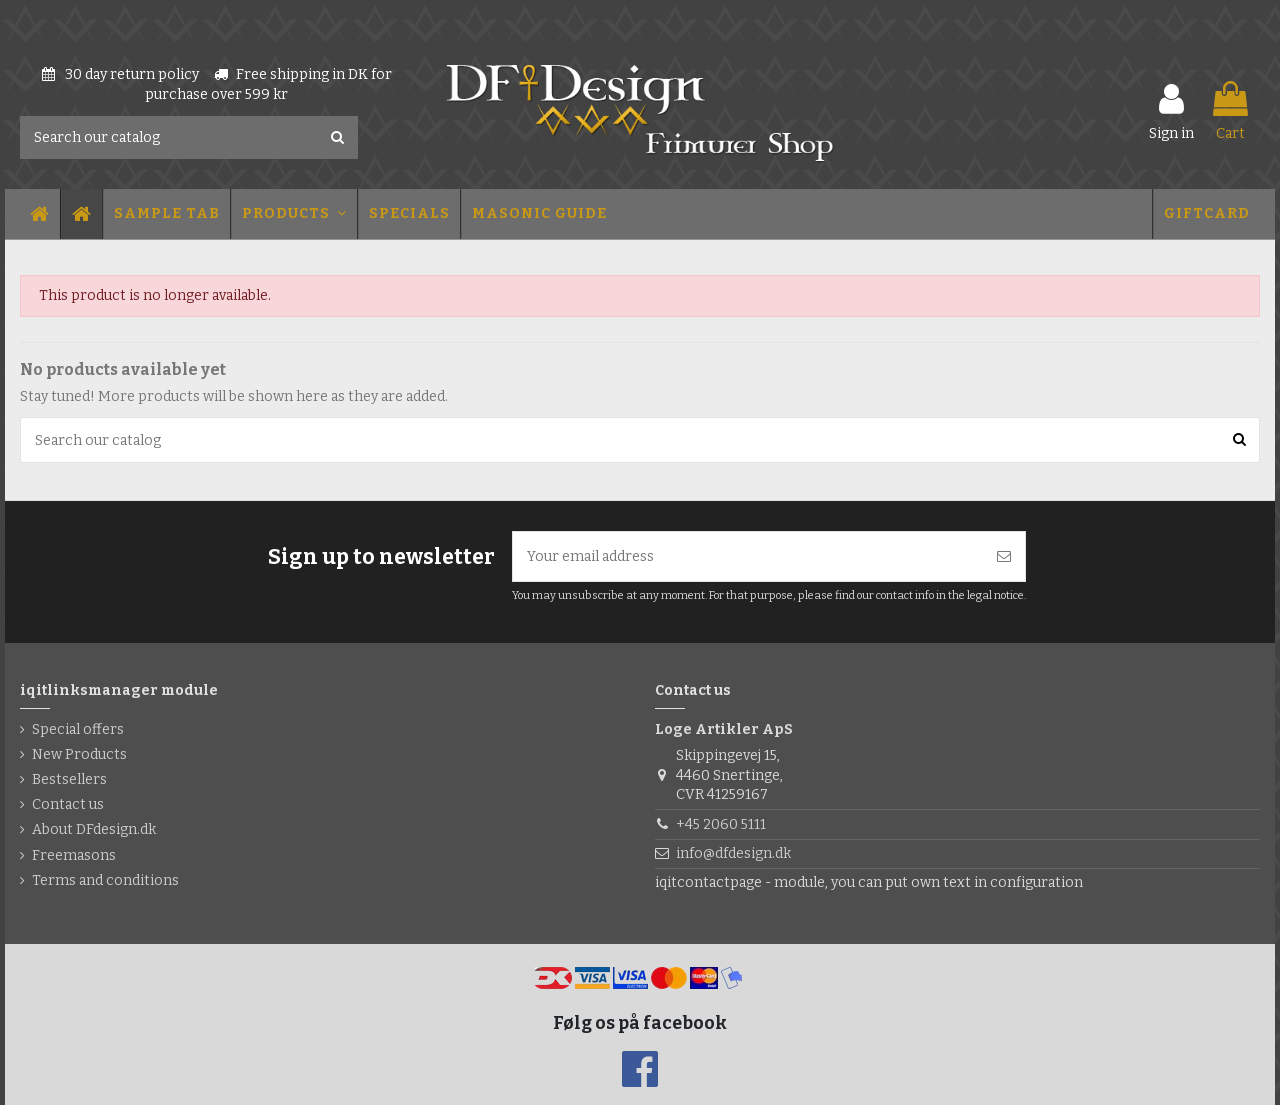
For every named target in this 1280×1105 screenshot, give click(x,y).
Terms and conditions (105, 880)
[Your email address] (748, 556)
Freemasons (74, 855)
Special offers (78, 729)
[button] (166, 214)
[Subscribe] (1004, 556)
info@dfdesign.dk (733, 853)
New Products (79, 754)
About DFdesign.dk (94, 829)
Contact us (68, 804)
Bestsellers (69, 779)
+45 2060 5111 (721, 824)
